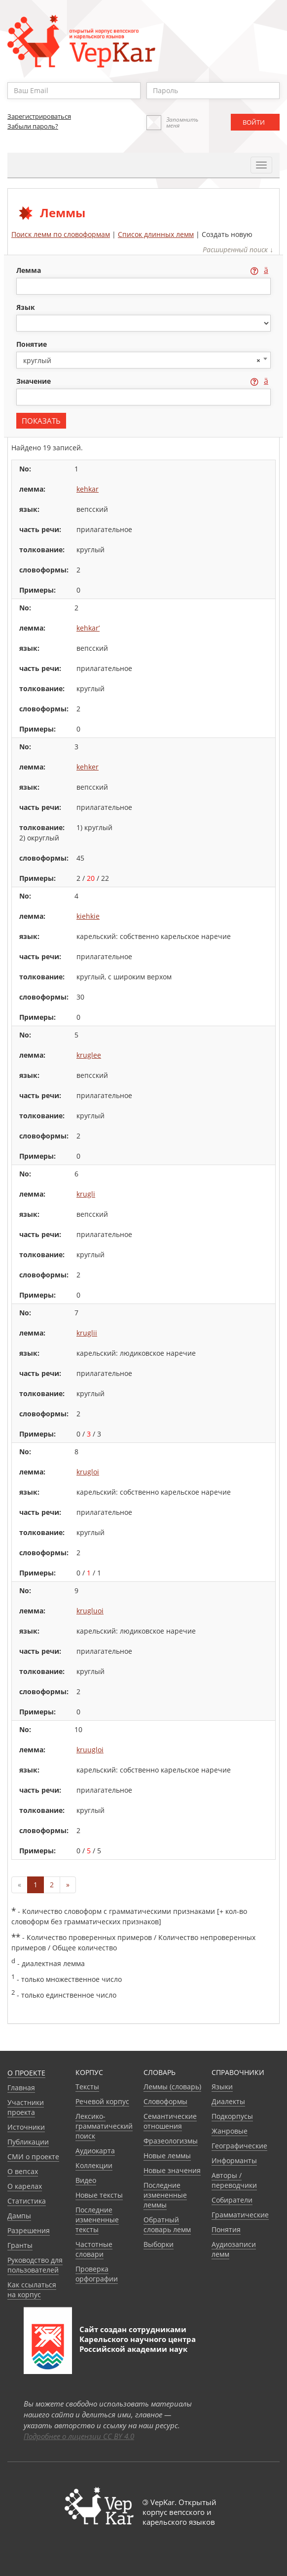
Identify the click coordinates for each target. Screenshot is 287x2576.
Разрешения (28, 2230)
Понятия (226, 2229)
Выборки (159, 2244)
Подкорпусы (232, 2116)
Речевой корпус (102, 2101)
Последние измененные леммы (165, 2194)
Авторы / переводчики (234, 2180)
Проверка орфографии (96, 2273)
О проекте (26, 2072)
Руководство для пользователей (35, 2265)
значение (34, 381)
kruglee (88, 1055)
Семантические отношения (170, 2121)
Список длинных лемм (156, 234)
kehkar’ (88, 628)
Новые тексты (99, 2195)
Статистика (26, 2201)
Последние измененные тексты (97, 2219)
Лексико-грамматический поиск (104, 2126)
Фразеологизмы (171, 2140)
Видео (85, 2180)
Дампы (19, 2215)
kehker (87, 766)
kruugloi (90, 1749)
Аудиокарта (95, 2150)
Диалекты (228, 2101)
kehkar (87, 489)
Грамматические (240, 2214)
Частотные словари (93, 2249)
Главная (21, 2087)
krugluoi (90, 1610)
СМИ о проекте (33, 2156)
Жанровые (230, 2131)
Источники (26, 2127)
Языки (222, 2086)
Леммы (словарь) (172, 2086)
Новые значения (172, 2170)
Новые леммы (167, 2155)
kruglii (86, 1333)
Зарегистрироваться (39, 116)
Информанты (234, 2160)
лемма (29, 270)
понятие (31, 344)
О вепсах (22, 2171)
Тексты (87, 2086)
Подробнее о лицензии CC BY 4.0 (79, 2436)
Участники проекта (25, 2107)
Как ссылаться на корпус (31, 2289)
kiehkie (88, 916)
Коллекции (93, 2165)
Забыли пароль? (32, 126)
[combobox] (143, 360)
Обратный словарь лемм (167, 2224)
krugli (85, 1194)
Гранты (20, 2245)
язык (25, 307)
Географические (239, 2145)
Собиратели (232, 2200)
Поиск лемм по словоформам (60, 234)
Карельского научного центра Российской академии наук (137, 2344)
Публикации (28, 2141)
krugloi (87, 1471)
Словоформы (165, 2101)
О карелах (24, 2186)
